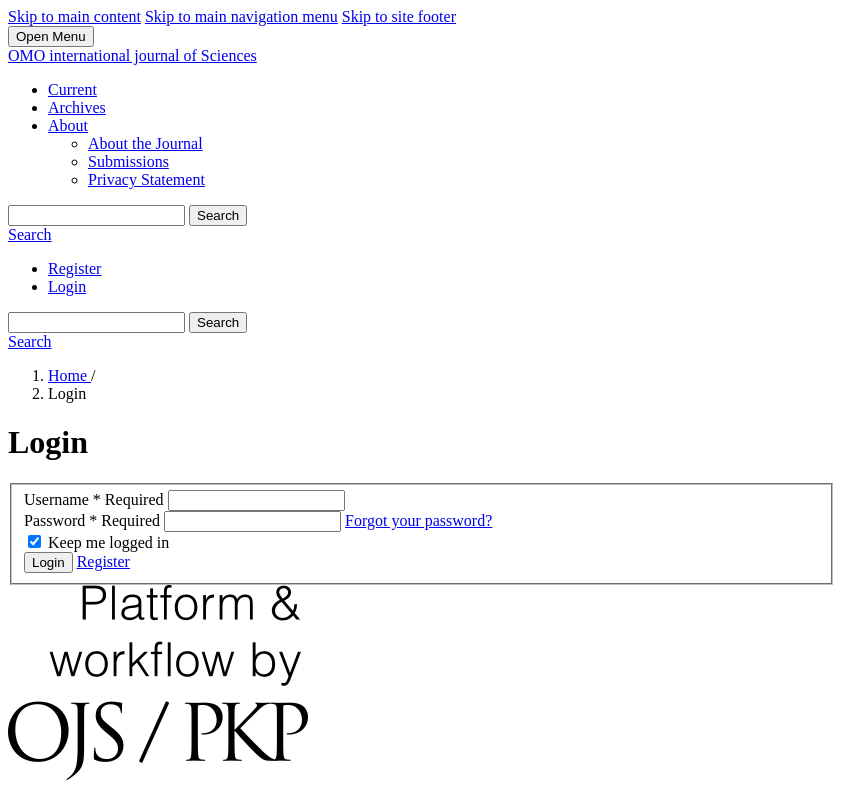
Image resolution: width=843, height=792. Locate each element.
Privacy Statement (146, 179)
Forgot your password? (418, 520)
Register (74, 268)
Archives (77, 107)
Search (218, 215)
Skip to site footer (399, 16)
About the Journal (145, 143)
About (68, 125)
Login (67, 286)
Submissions (128, 161)
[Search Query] (96, 215)
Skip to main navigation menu (241, 16)
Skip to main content (74, 16)
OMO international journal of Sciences (132, 55)
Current (72, 89)
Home (69, 375)
